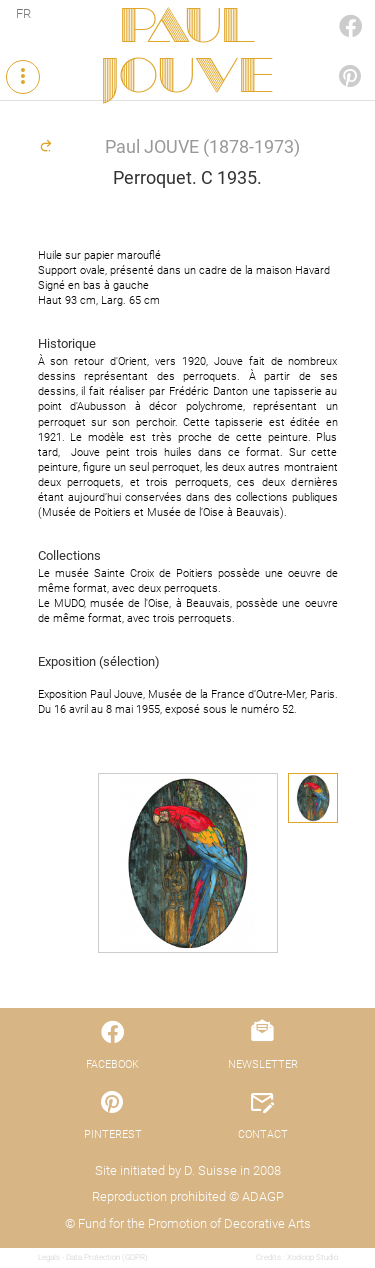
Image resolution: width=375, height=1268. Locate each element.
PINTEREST (329, 56)
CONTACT (263, 1134)
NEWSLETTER (263, 1064)
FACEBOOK (329, 6)
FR (23, 13)
